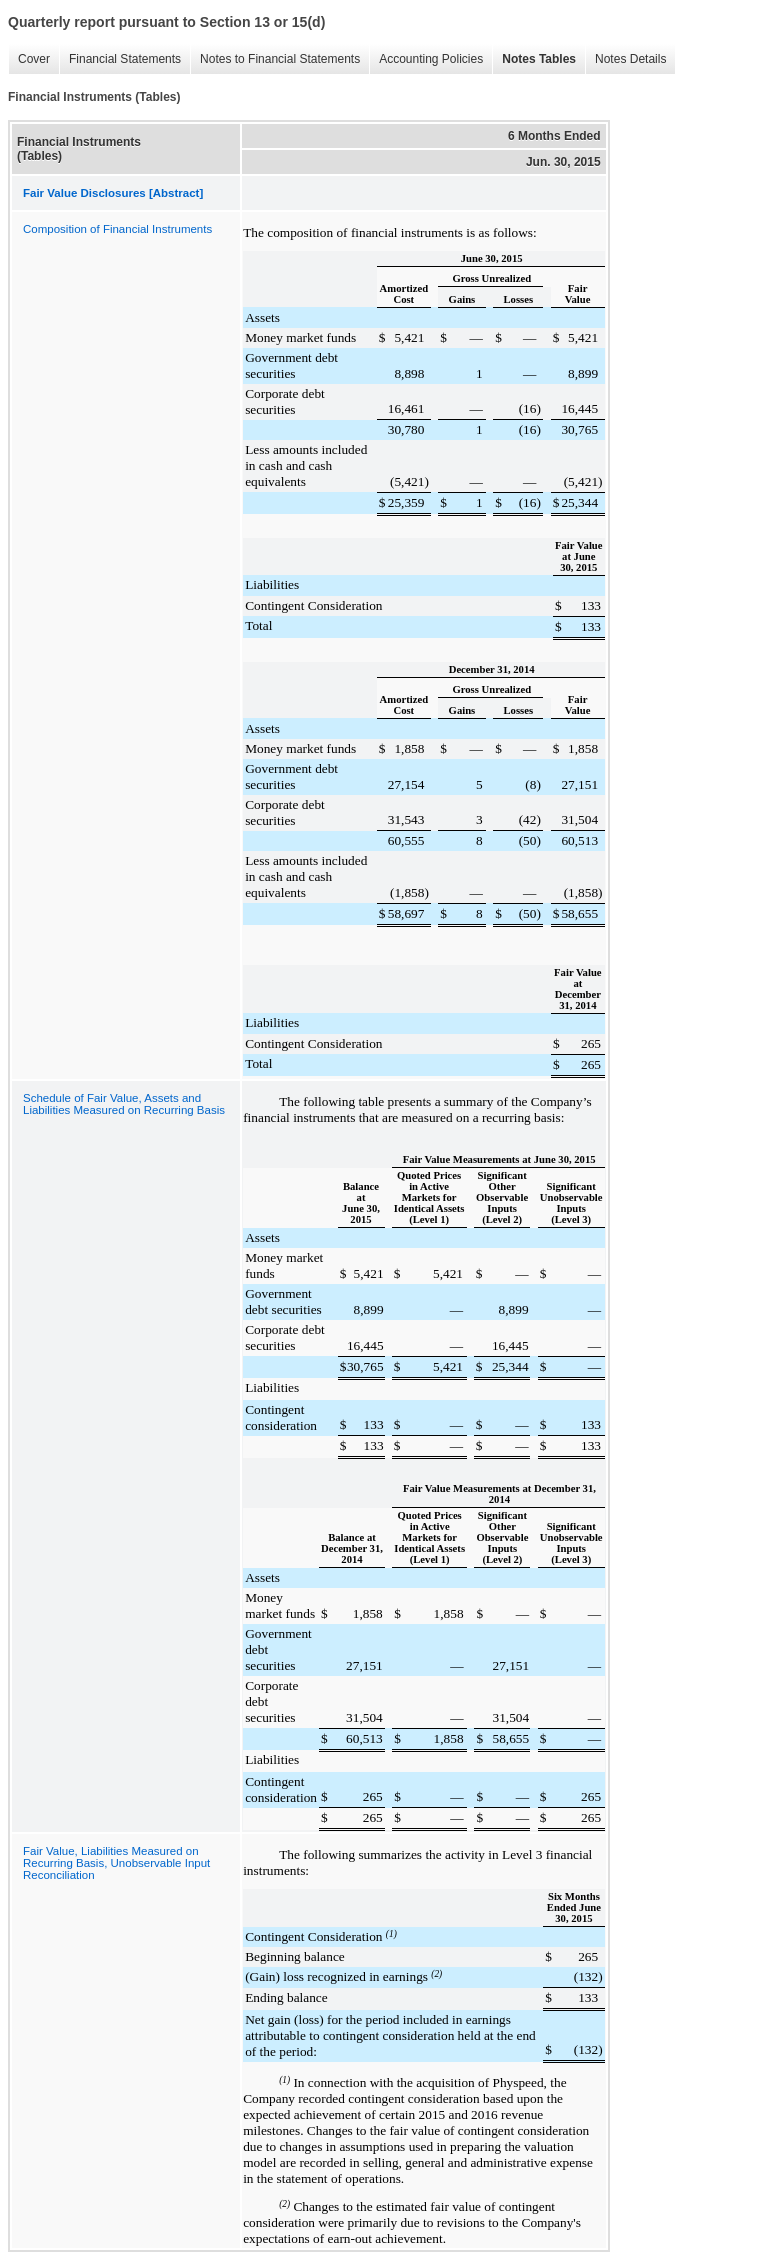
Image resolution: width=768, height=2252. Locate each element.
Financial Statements (120, 59)
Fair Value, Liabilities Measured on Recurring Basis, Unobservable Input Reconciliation (116, 1863)
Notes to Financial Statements (275, 59)
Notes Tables (534, 59)
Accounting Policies (426, 59)
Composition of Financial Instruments (117, 229)
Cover (29, 59)
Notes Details (625, 59)
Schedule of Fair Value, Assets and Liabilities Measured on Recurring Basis (124, 1104)
